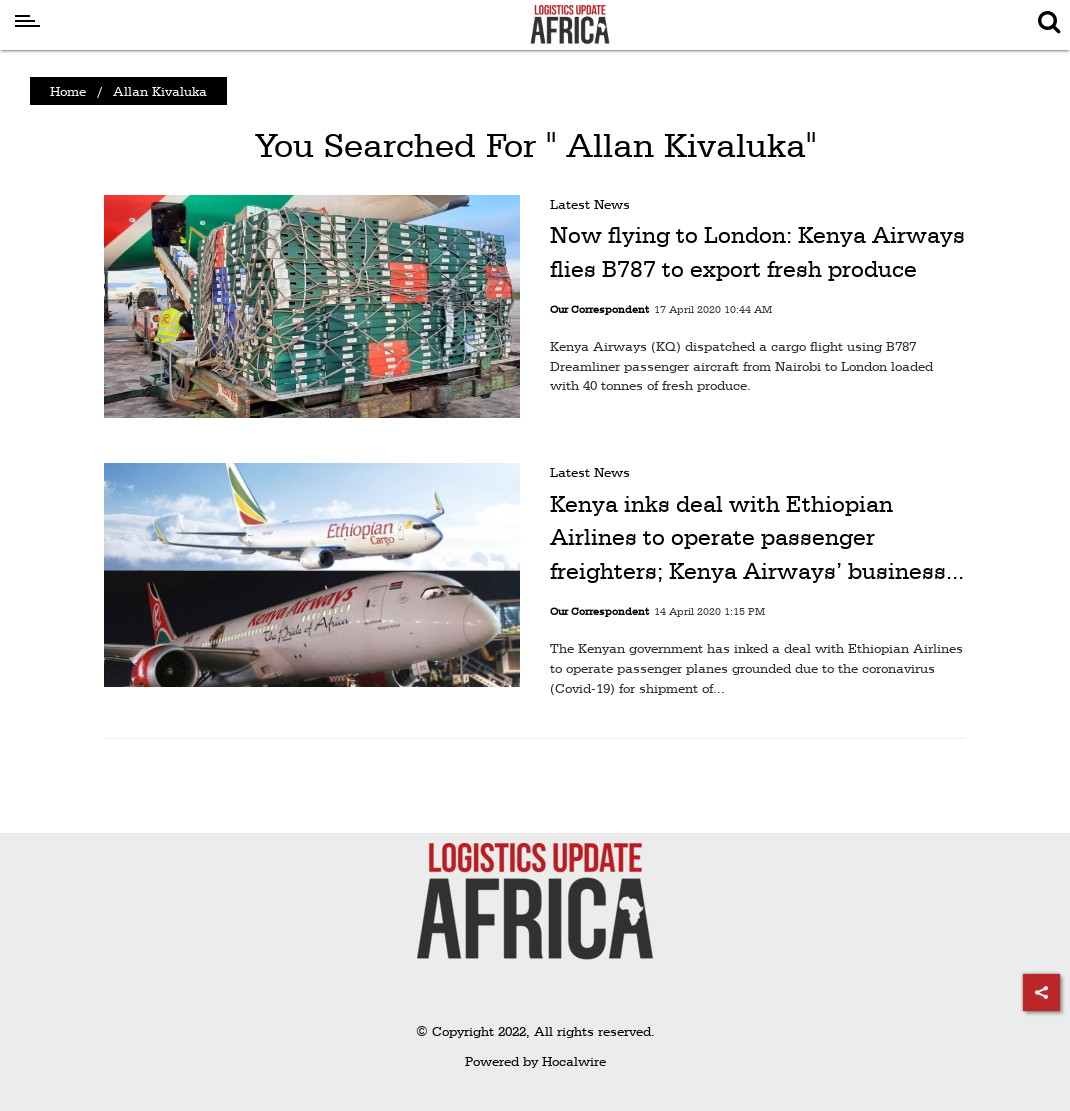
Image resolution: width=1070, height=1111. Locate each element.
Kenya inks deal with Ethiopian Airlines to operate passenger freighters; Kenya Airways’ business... (757, 537)
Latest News (590, 204)
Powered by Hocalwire (535, 1061)
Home (68, 91)
